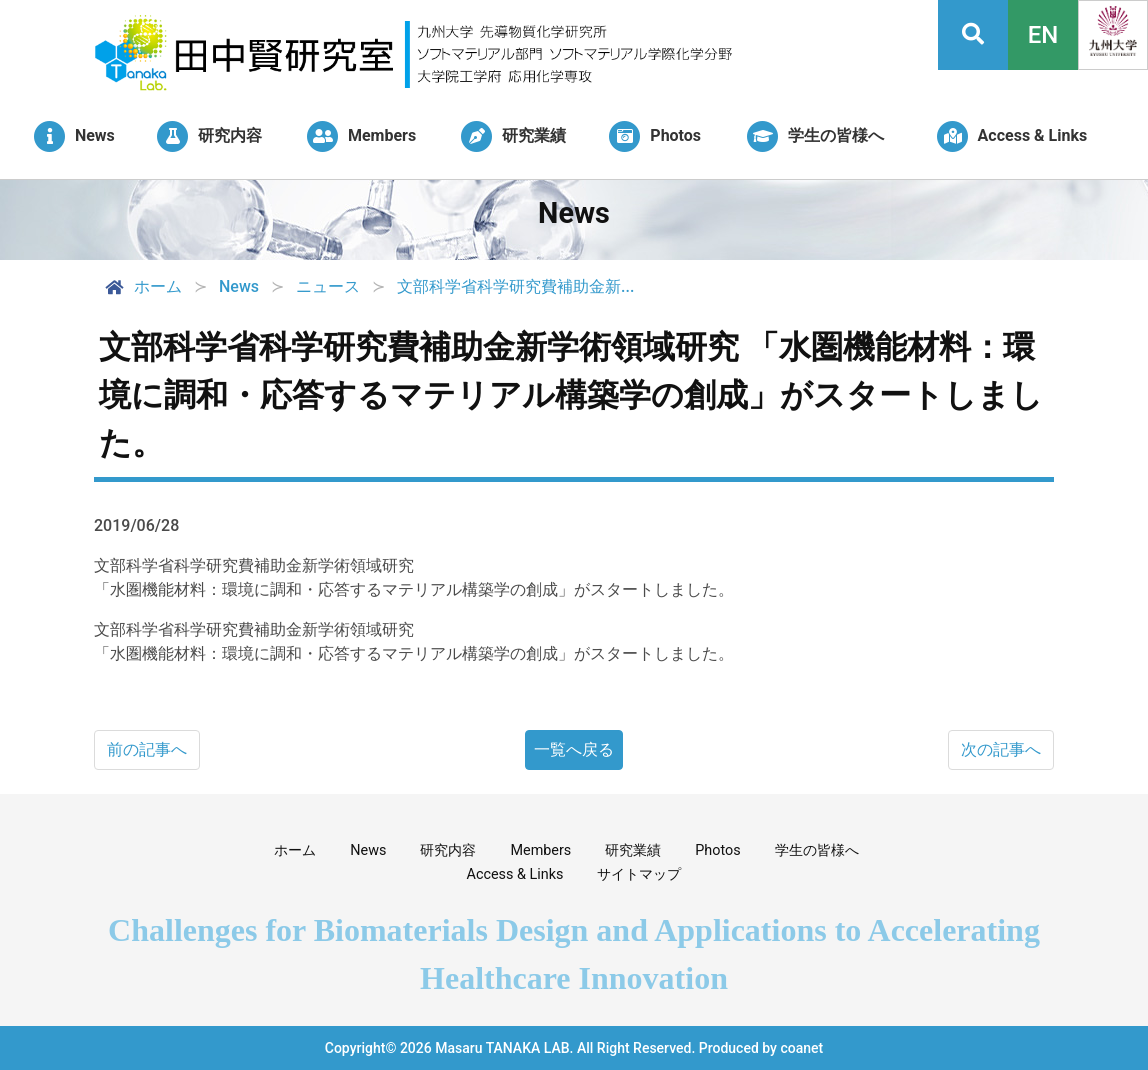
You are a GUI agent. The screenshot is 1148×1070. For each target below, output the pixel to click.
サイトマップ (639, 874)
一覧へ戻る (574, 749)
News (368, 850)
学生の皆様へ (817, 850)
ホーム (142, 287)
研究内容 (448, 850)
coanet (801, 1048)
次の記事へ (1001, 749)
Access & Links (515, 874)
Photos (717, 850)
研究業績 (633, 850)
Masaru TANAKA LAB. (504, 1048)
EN (1043, 35)
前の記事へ (147, 749)
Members (540, 850)
